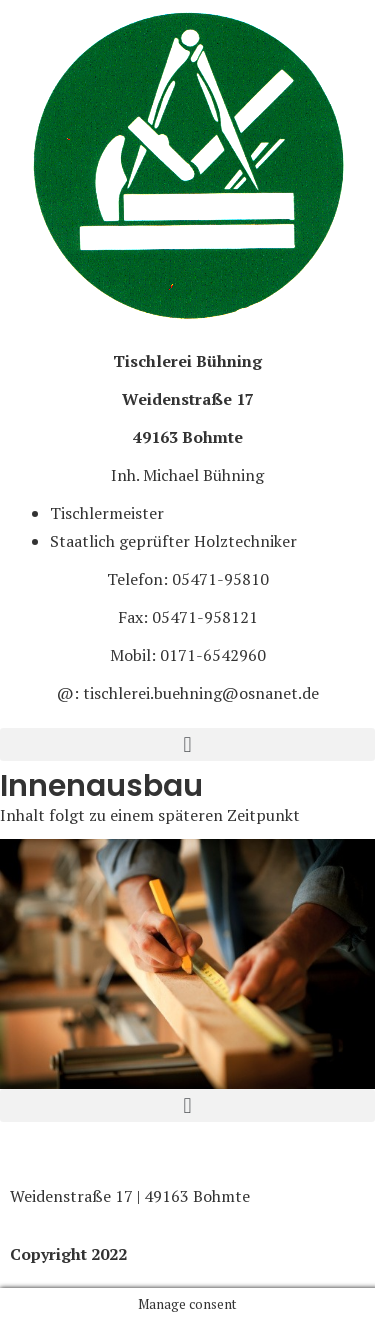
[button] (187, 744)
